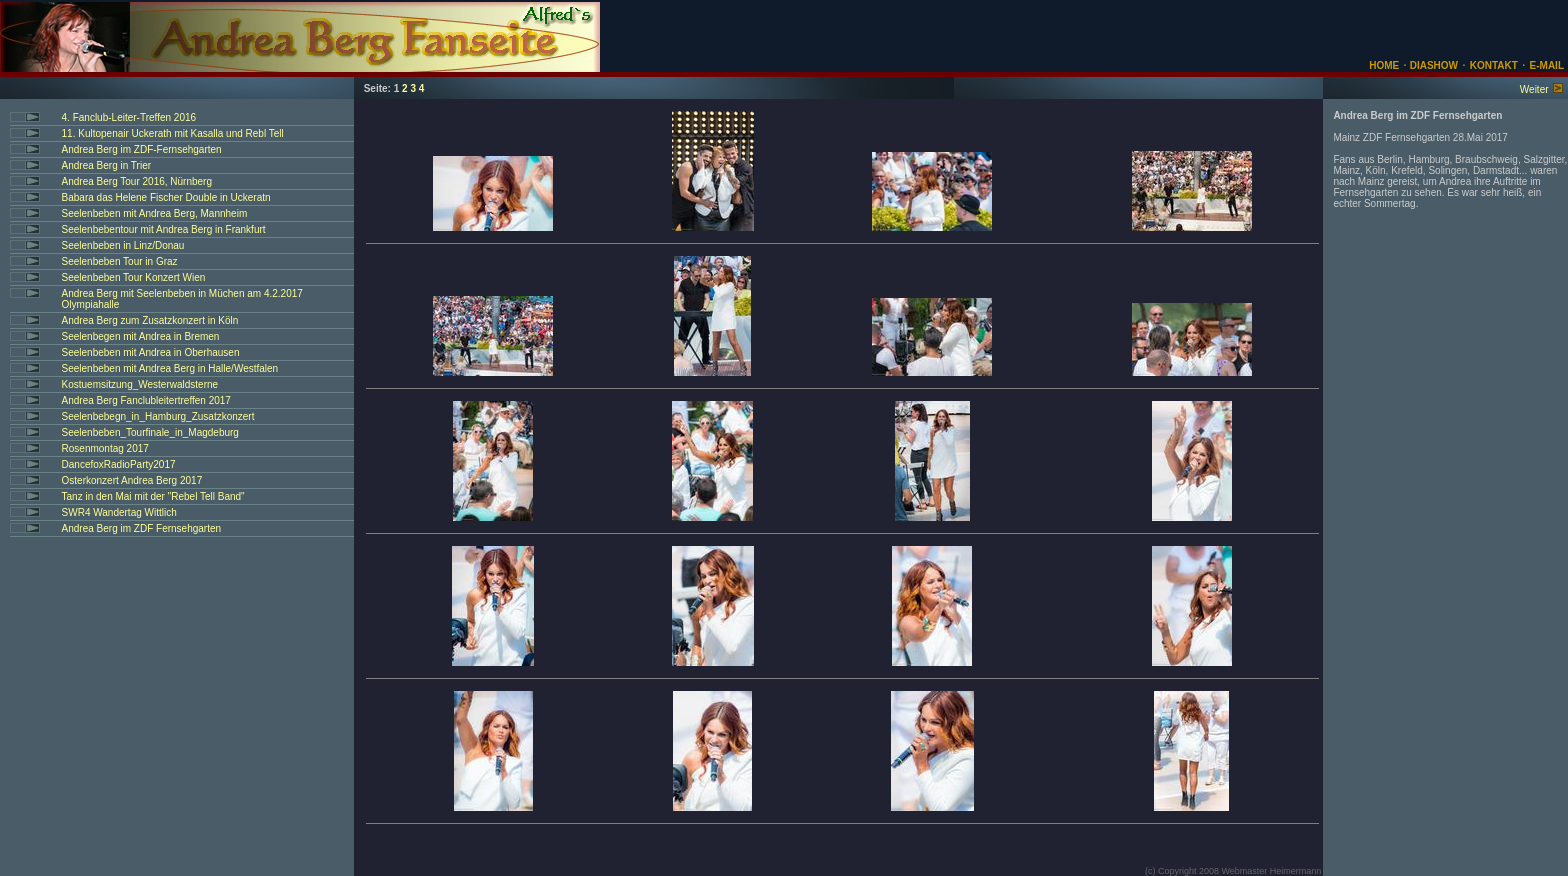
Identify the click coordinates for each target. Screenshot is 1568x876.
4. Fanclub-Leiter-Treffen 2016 (129, 117)
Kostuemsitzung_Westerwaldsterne (140, 384)
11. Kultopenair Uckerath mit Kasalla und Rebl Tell (173, 133)
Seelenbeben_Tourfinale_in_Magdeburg (150, 432)
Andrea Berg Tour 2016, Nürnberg (137, 181)
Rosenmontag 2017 (105, 448)
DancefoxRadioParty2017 (119, 464)
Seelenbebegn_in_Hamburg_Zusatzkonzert (158, 416)
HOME (1384, 65)
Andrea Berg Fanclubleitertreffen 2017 (146, 400)
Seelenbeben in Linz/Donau (123, 245)
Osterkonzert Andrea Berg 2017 (132, 480)
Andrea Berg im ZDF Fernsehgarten (142, 528)
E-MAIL (1547, 65)
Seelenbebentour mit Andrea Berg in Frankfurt (164, 229)
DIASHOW (1432, 65)
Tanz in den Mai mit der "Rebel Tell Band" (153, 496)
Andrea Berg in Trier (107, 165)
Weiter (1534, 89)
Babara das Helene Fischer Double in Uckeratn (166, 197)
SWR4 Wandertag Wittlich (119, 512)
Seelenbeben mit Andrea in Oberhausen (151, 352)
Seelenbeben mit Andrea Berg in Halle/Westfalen (170, 368)
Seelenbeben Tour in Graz (120, 261)
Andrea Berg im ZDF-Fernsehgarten (142, 149)
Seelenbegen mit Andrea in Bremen (141, 336)
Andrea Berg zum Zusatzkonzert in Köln (150, 320)
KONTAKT (1494, 65)
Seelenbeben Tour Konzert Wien (134, 277)
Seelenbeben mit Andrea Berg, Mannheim (155, 213)
